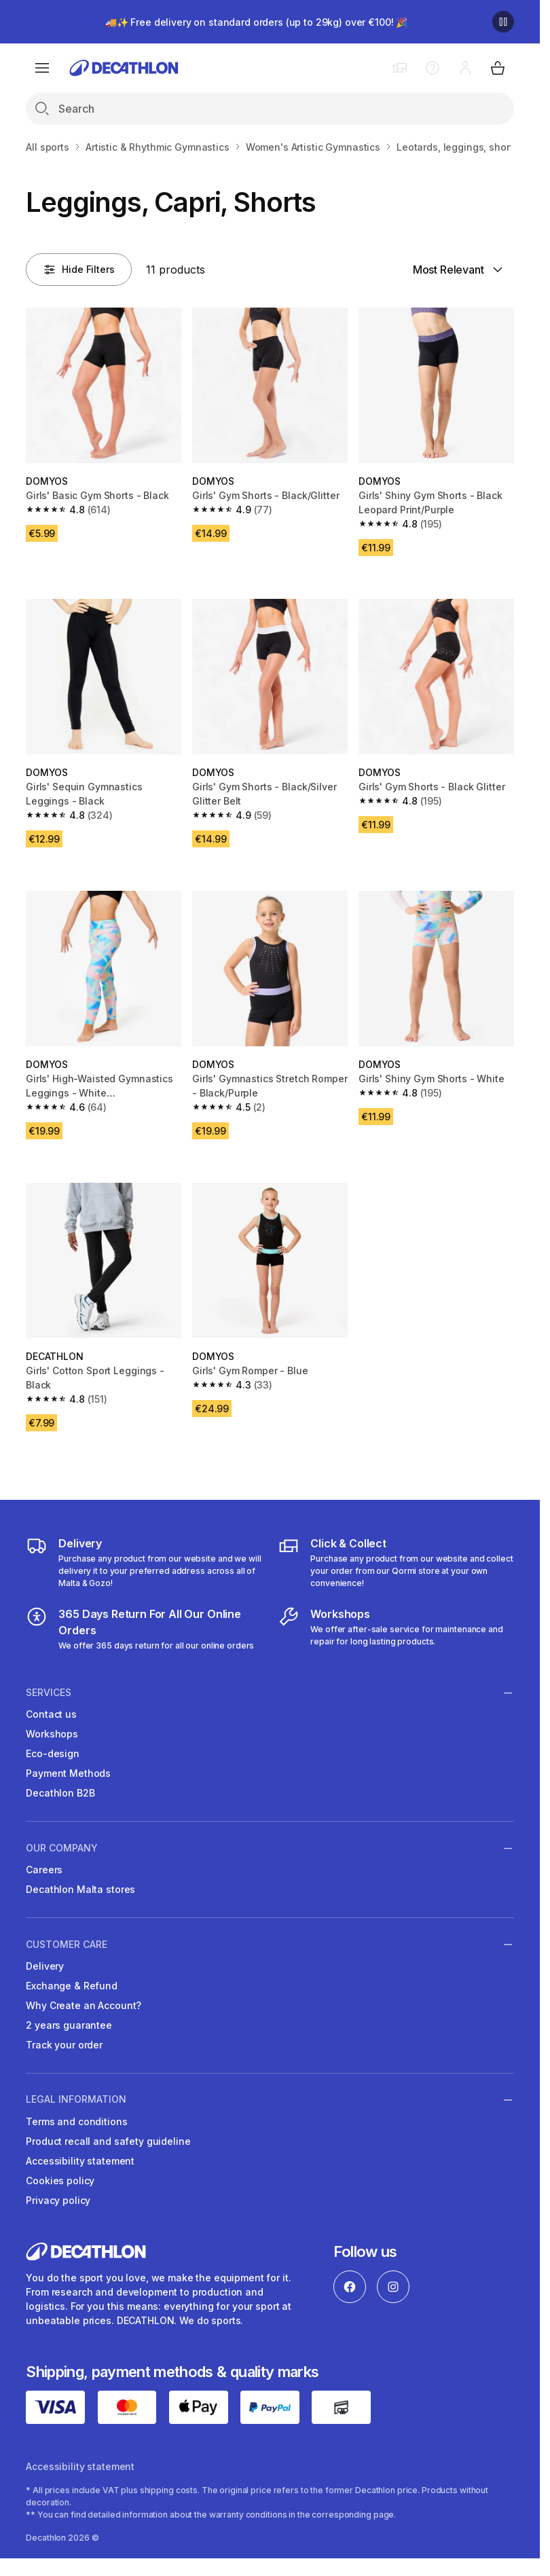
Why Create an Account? (83, 2005)
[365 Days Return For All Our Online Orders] (143, 1629)
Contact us (51, 1714)
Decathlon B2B (60, 1793)
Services (48, 1692)
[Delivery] (143, 1562)
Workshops (52, 1734)
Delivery (45, 1966)
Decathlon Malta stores (80, 1889)
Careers (44, 1869)
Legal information (76, 2099)
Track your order (64, 2044)
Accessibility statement (80, 2161)
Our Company (62, 1848)
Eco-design (52, 1753)
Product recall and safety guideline (108, 2141)
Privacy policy (58, 2200)
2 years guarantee (69, 2025)
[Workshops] (395, 1629)
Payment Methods (68, 1773)
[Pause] (503, 22)
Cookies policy (60, 2180)
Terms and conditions (76, 2121)
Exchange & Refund (71, 1985)
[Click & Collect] (395, 1562)
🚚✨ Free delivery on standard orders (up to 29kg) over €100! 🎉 (256, 22)
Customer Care (66, 1943)
